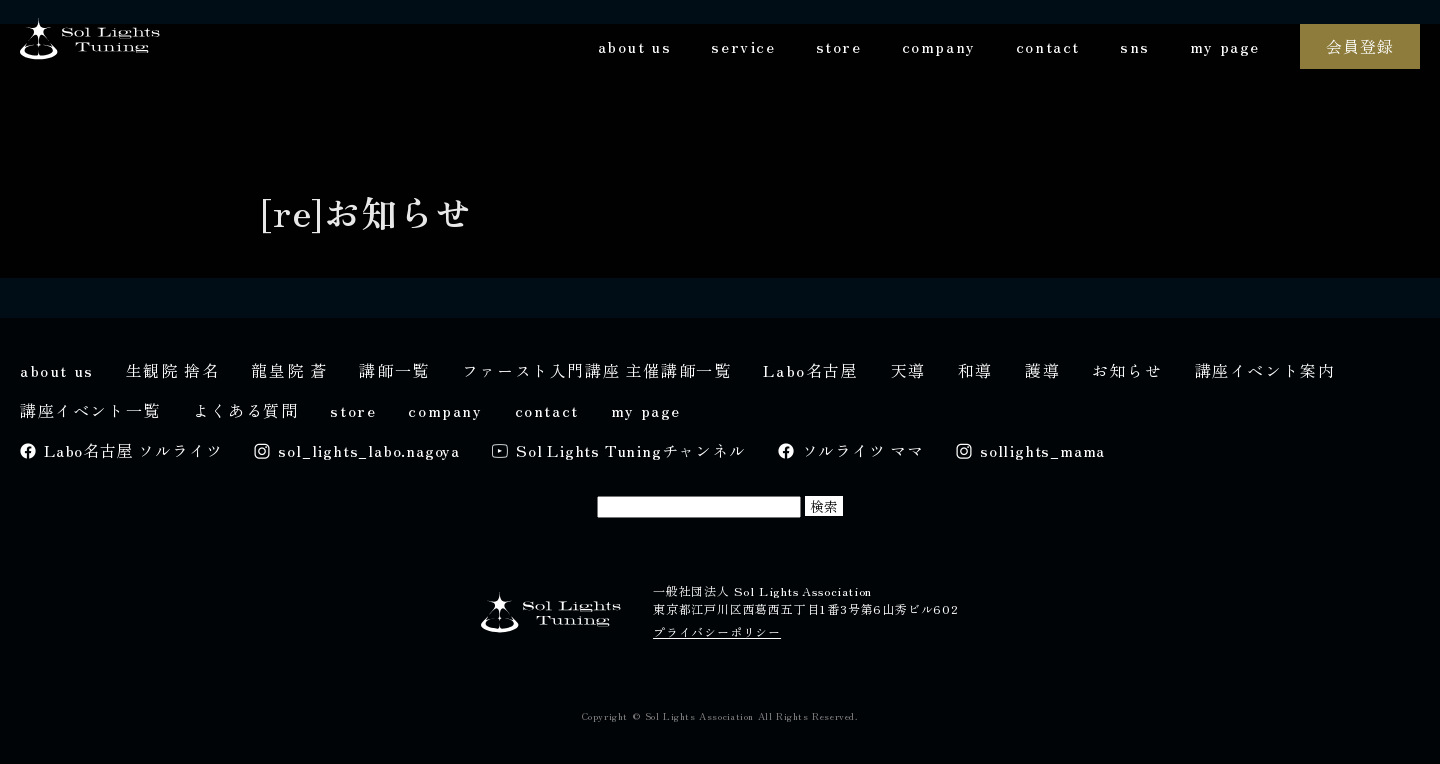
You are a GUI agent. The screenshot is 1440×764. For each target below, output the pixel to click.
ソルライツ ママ (863, 450)
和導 (975, 370)
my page (1225, 46)
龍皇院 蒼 (289, 370)
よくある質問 (246, 410)
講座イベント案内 (1265, 370)
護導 (1042, 370)
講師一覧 (394, 370)
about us (635, 46)
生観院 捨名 (173, 370)
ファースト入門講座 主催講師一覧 (597, 370)
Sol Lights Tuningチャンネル (631, 450)
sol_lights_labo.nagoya (369, 450)
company (939, 46)
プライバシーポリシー (717, 631)
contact (1048, 46)
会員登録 (1359, 46)
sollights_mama (1042, 450)
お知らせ (1127, 370)
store (839, 46)
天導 (908, 370)
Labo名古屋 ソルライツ (133, 450)
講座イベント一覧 (90, 410)
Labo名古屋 (810, 370)
